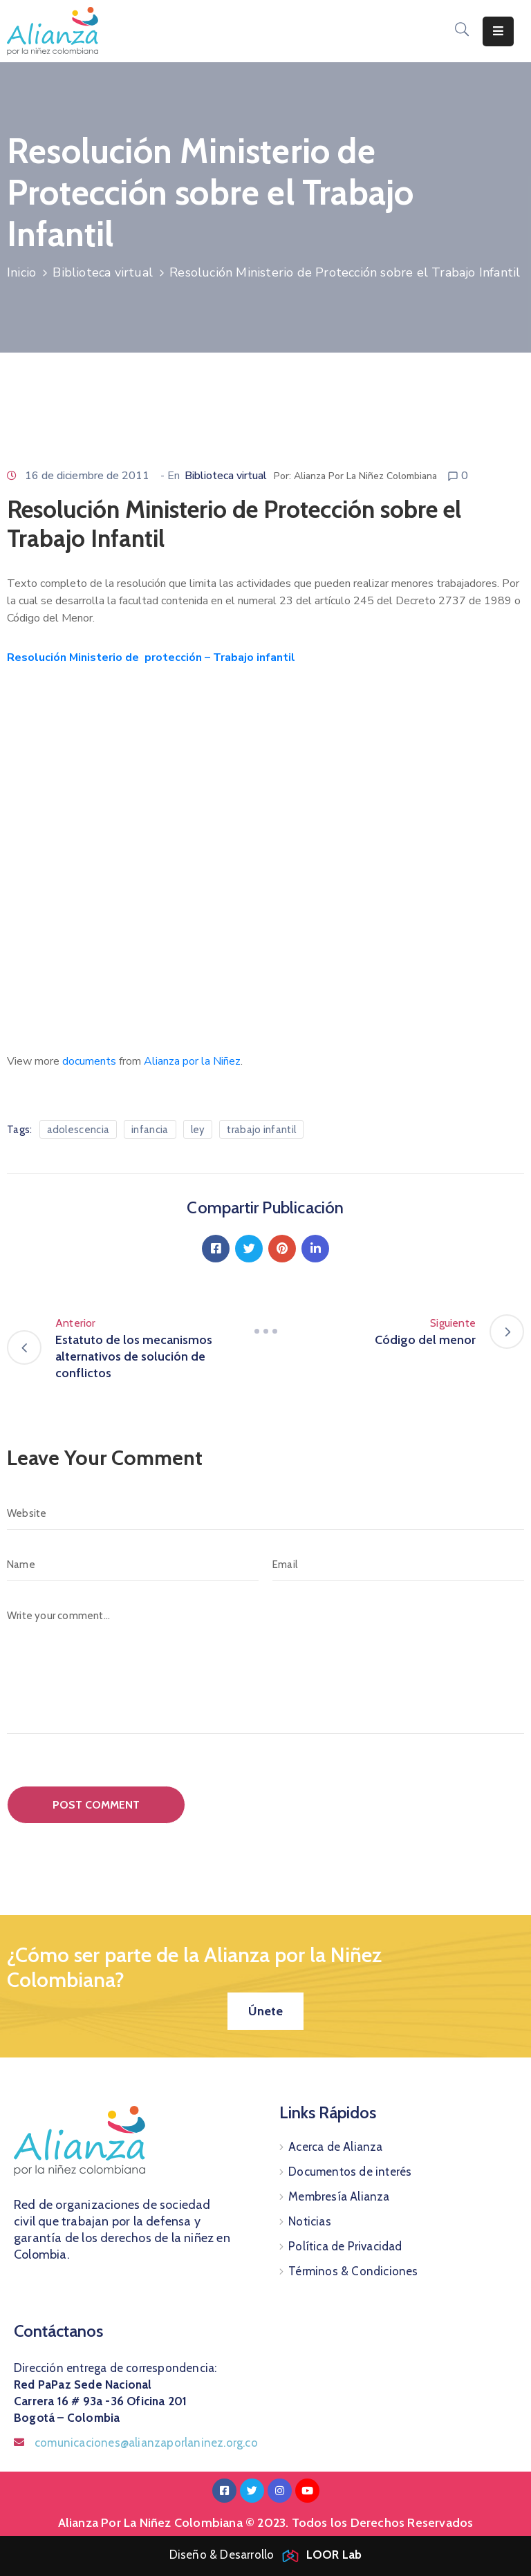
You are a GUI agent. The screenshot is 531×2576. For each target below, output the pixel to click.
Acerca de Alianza (335, 2147)
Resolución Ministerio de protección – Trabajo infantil (151, 657)
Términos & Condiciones (353, 2271)
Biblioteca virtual (103, 272)
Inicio (21, 272)
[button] (265, 2011)
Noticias (309, 2221)
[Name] (133, 1564)
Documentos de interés (349, 2171)
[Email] (398, 1564)
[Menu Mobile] (498, 31)
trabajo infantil (261, 1129)
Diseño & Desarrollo (265, 2554)
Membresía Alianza (338, 2196)
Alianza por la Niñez (192, 1061)
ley (198, 1129)
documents (89, 1061)
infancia (149, 1129)
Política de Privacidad (345, 2246)
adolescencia (78, 1129)
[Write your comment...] (265, 1666)
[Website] (265, 1513)
